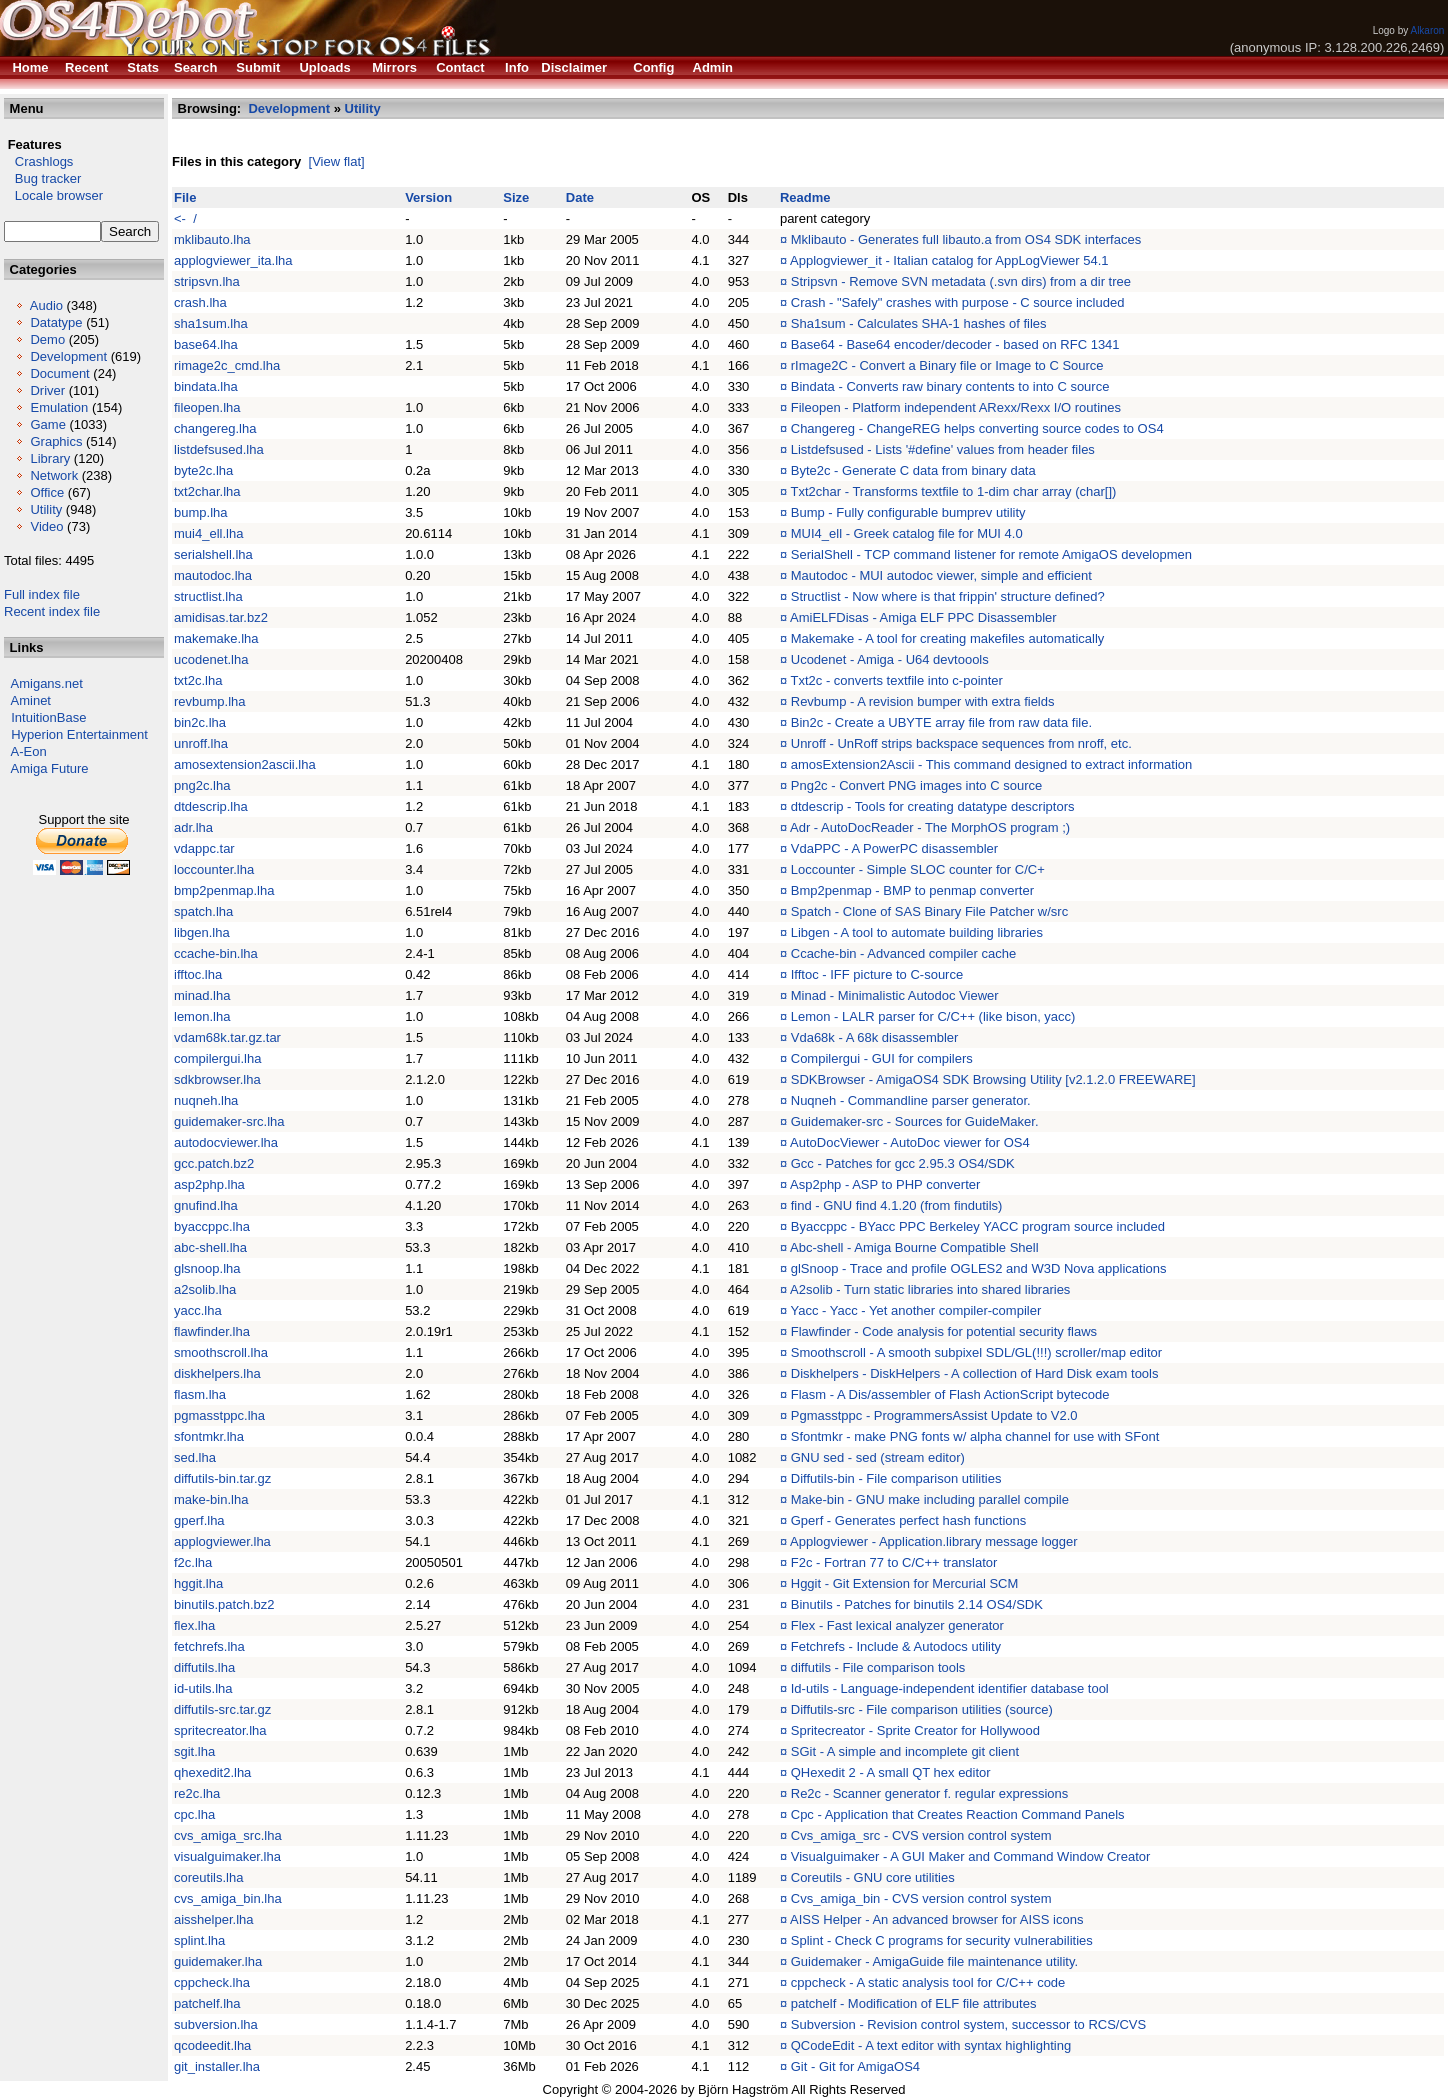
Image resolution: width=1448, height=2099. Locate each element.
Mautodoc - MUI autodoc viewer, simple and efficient (941, 575)
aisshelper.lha (214, 1919)
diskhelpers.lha (217, 1373)
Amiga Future (50, 768)
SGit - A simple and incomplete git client (905, 1751)
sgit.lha (194, 1751)
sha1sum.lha (211, 323)
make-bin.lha (211, 1499)
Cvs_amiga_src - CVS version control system (921, 1835)
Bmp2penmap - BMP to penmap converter (912, 890)
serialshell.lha (213, 554)
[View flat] (337, 161)
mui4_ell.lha (208, 533)
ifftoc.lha (198, 974)
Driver (47, 390)
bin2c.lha (200, 722)
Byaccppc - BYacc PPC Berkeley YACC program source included (978, 1226)
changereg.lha (215, 428)
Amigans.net (47, 683)
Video (46, 526)
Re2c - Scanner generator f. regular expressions (929, 1793)
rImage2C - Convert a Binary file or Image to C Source (947, 365)
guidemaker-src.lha (229, 1121)
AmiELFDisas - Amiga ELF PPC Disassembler (923, 617)
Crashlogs (38, 161)
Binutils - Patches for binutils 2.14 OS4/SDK (917, 1604)
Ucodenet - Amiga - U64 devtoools (890, 659)
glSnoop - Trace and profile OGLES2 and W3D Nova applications (979, 1268)
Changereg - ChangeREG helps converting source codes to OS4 (977, 428)
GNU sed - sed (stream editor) (878, 1457)
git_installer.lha (217, 2066)
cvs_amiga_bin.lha (228, 1898)
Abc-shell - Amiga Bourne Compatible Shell (914, 1247)
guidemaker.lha (218, 1961)
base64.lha (206, 344)
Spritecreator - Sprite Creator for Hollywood (915, 1730)
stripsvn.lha (207, 281)
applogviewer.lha (222, 1541)
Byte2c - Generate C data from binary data (913, 470)
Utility (46, 509)
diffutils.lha (204, 1667)
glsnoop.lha (207, 1268)
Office (47, 492)
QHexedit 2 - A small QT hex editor (891, 1772)
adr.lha (193, 827)
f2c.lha (193, 1562)
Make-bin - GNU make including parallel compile (930, 1499)
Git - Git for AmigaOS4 (855, 2066)
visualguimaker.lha (227, 1856)
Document (59, 373)
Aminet (31, 700)
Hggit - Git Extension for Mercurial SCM (905, 1583)
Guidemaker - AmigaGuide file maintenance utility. (934, 1961)
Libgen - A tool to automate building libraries (917, 932)
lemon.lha (202, 1016)
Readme (805, 197)
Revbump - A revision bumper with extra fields (923, 701)
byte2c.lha (203, 470)
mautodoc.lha (213, 575)
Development (68, 356)
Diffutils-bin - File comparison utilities (896, 1478)
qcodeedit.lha (212, 2045)
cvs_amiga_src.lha (228, 1835)
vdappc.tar (204, 848)
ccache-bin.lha (216, 953)
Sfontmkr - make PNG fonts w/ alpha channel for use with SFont (975, 1436)
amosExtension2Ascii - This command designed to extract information (992, 764)
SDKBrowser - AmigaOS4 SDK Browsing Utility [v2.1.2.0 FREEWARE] (993, 1079)
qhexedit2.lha (212, 1772)
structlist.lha (208, 596)
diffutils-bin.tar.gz (222, 1478)
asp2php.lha (209, 1184)
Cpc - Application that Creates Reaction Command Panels (958, 1814)
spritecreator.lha (220, 1730)
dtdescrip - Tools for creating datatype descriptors (933, 806)
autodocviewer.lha (226, 1142)
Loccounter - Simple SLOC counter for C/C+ (918, 869)
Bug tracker (42, 178)
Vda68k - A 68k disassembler (875, 1037)
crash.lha (200, 302)
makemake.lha (216, 638)
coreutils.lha (208, 1877)
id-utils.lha (203, 1688)
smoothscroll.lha (221, 1352)
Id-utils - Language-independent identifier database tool (950, 1688)
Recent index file (52, 611)
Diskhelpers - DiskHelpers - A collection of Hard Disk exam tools (975, 1373)
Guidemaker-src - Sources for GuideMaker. (915, 1121)
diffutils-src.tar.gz (222, 1709)
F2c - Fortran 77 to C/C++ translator (894, 1562)
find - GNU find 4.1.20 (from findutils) (897, 1205)
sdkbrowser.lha (217, 1079)
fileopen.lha (207, 407)
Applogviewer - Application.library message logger (934, 1541)
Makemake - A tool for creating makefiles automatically (948, 638)
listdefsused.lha (219, 449)
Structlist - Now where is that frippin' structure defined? (948, 596)
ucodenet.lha (211, 659)
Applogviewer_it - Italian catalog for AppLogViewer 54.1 (949, 260)
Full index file (42, 594)
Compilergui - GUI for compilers (882, 1058)
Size (516, 197)
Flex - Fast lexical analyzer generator (897, 1625)
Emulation (59, 407)
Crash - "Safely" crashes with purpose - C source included (958, 302)
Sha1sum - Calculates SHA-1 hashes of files (919, 323)
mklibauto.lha (212, 239)
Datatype (56, 322)
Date (580, 197)
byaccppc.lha (212, 1226)
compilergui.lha (217, 1058)
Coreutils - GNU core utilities (873, 1877)
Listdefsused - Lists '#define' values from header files (943, 449)
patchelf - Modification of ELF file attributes (914, 2003)
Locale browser (53, 195)
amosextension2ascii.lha (245, 764)
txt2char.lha (207, 491)
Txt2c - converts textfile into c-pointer (897, 680)
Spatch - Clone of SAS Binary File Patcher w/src (929, 911)
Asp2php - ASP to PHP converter (885, 1184)
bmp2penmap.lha (224, 890)
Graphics (56, 441)
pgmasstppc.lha (219, 1415)
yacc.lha (198, 1310)
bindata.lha (206, 386)
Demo (47, 339)
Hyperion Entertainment (79, 734)
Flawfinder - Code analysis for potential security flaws (944, 1331)
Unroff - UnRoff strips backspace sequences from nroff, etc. (961, 743)
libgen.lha (202, 932)
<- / (185, 218)
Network (54, 475)
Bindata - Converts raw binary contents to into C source (950, 386)
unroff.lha (201, 743)
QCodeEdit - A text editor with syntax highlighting (931, 2045)
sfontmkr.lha (209, 1436)
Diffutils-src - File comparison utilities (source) (922, 1709)
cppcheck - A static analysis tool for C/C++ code (928, 1982)
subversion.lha (216, 2024)
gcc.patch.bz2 (214, 1163)
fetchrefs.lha (209, 1646)
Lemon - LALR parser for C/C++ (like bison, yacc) (933, 1016)
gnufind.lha (206, 1205)
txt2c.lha (198, 680)
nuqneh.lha (206, 1100)
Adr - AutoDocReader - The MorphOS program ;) (930, 827)
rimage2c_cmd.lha (227, 365)
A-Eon (29, 751)
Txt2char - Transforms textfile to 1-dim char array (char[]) (954, 491)
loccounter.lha (214, 869)
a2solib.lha (205, 1289)
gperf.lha (199, 1520)
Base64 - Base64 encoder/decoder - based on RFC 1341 (955, 344)
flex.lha (194, 1625)
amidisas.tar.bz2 (221, 617)
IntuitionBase (48, 717)
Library (50, 458)
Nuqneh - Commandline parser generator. (911, 1100)
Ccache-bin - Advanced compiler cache (903, 953)
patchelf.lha (207, 2003)
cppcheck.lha (212, 1982)
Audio (46, 305)
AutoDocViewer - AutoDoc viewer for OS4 (910, 1142)
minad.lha (202, 995)
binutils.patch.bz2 (224, 1604)
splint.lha (199, 1940)
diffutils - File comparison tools (878, 1667)
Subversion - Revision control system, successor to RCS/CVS (968, 2024)
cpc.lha (194, 1814)
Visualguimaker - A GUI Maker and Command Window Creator (971, 1856)
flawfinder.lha (212, 1331)
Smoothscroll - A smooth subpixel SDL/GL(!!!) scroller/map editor (976, 1352)
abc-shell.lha (210, 1247)
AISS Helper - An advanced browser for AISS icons (936, 1919)
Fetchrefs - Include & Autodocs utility (896, 1646)
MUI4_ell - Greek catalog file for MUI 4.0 (907, 533)
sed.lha (195, 1457)
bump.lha (200, 512)
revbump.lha (210, 701)
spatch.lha (203, 911)
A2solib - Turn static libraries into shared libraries (930, 1289)
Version (428, 197)
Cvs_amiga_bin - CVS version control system (921, 1898)
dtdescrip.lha (211, 806)
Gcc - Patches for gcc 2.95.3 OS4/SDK (903, 1163)
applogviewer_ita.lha (233, 260)
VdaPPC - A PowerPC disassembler (894, 848)
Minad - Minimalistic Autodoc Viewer (895, 995)
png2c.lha (202, 785)
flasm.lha (200, 1394)
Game (47, 424)
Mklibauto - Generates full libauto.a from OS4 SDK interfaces (966, 239)
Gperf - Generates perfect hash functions (909, 1520)
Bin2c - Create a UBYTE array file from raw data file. (941, 722)
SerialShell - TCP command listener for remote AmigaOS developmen (991, 554)
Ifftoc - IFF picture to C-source (877, 974)
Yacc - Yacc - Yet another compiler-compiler (916, 1310)
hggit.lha (198, 1583)
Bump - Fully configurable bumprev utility (908, 512)
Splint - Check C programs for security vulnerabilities (942, 1940)
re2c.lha (197, 1793)
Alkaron (1427, 30)
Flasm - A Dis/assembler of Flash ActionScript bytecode (950, 1394)
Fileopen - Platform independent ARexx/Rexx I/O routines (956, 407)
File (185, 197)
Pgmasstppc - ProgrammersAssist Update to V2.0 (934, 1415)
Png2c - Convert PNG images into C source (916, 785)
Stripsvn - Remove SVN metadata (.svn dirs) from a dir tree (961, 281)
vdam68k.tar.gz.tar (227, 1037)
